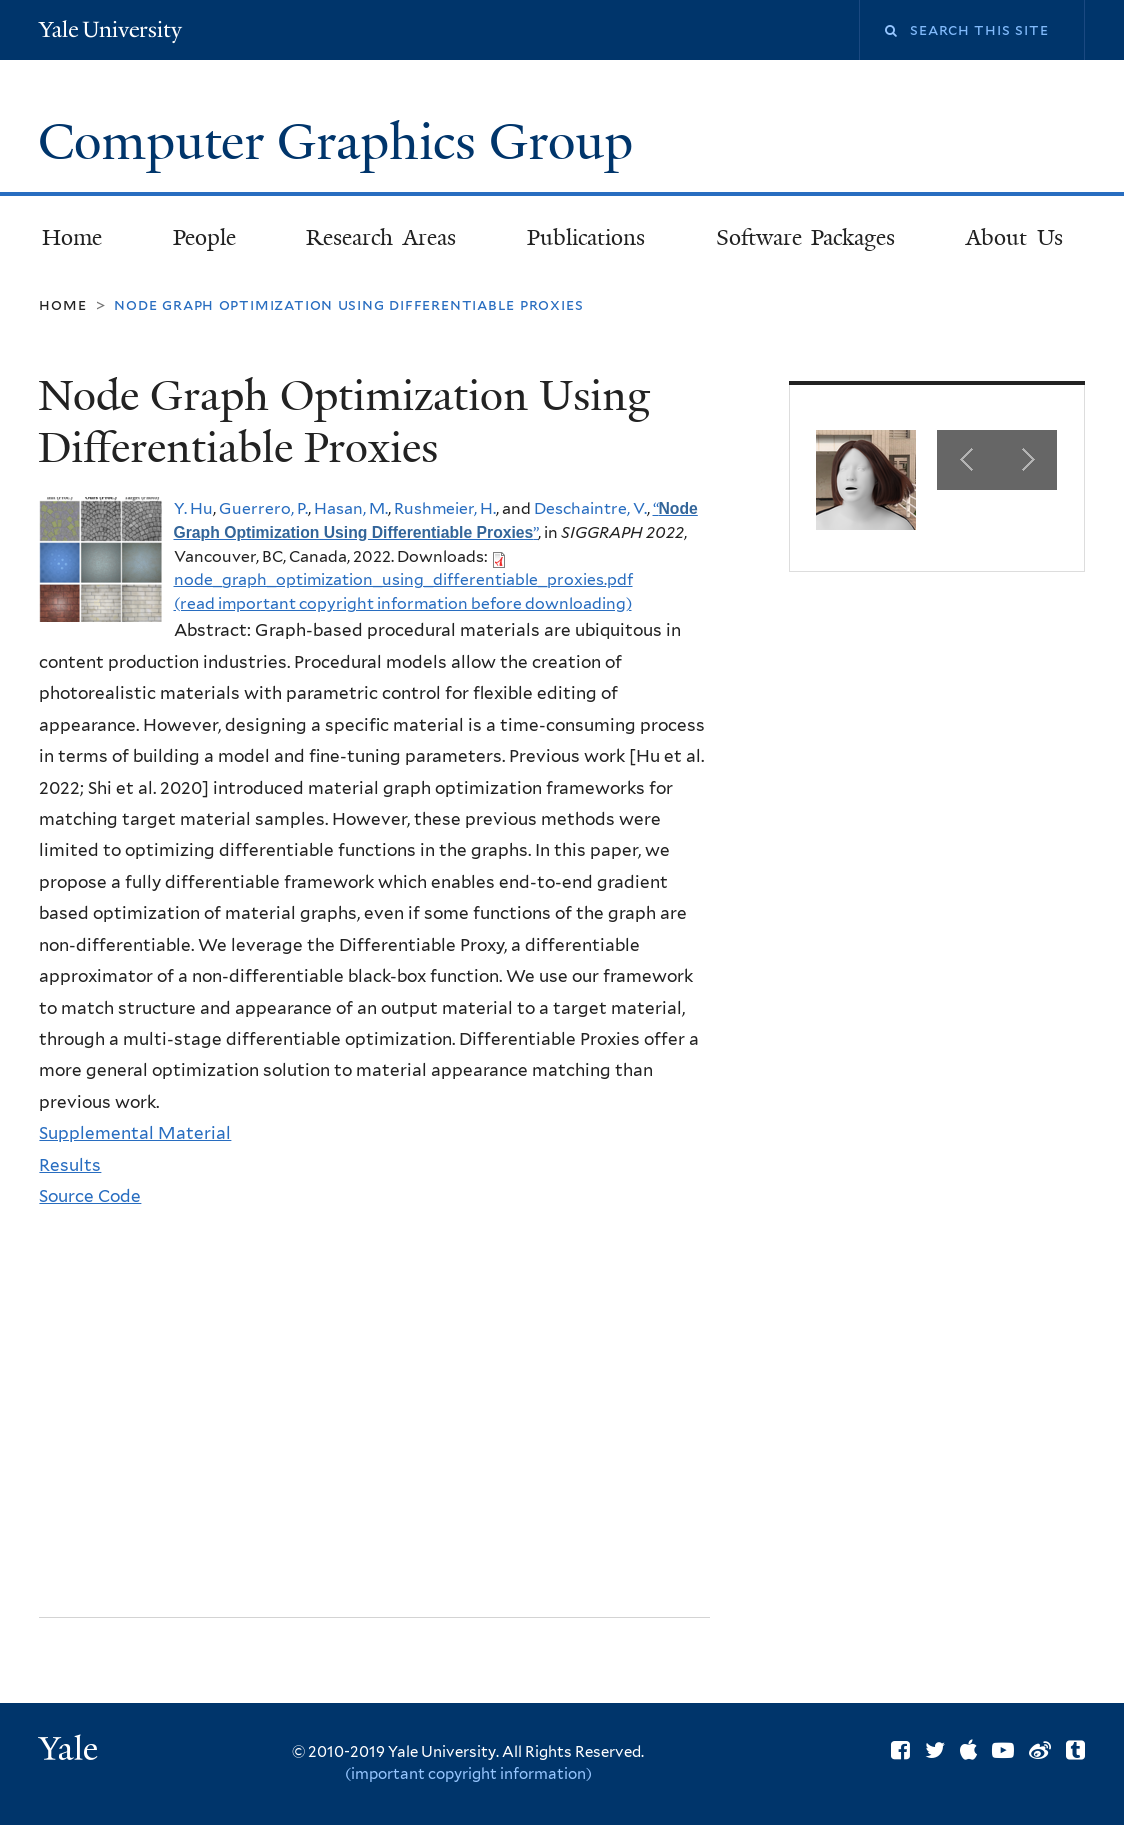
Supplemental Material (135, 1133)
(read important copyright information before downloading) (403, 603)
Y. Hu (193, 508)
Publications (586, 237)
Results (70, 1165)
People (204, 237)
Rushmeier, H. (445, 508)
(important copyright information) (468, 1774)
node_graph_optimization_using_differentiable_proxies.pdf (403, 579)
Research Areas (381, 237)
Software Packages (806, 237)
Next (1027, 460)
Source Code (90, 1196)
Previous (967, 460)
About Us (1014, 237)
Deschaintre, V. (590, 508)
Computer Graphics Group (342, 142)
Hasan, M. (351, 508)
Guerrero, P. (263, 508)
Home (72, 237)
